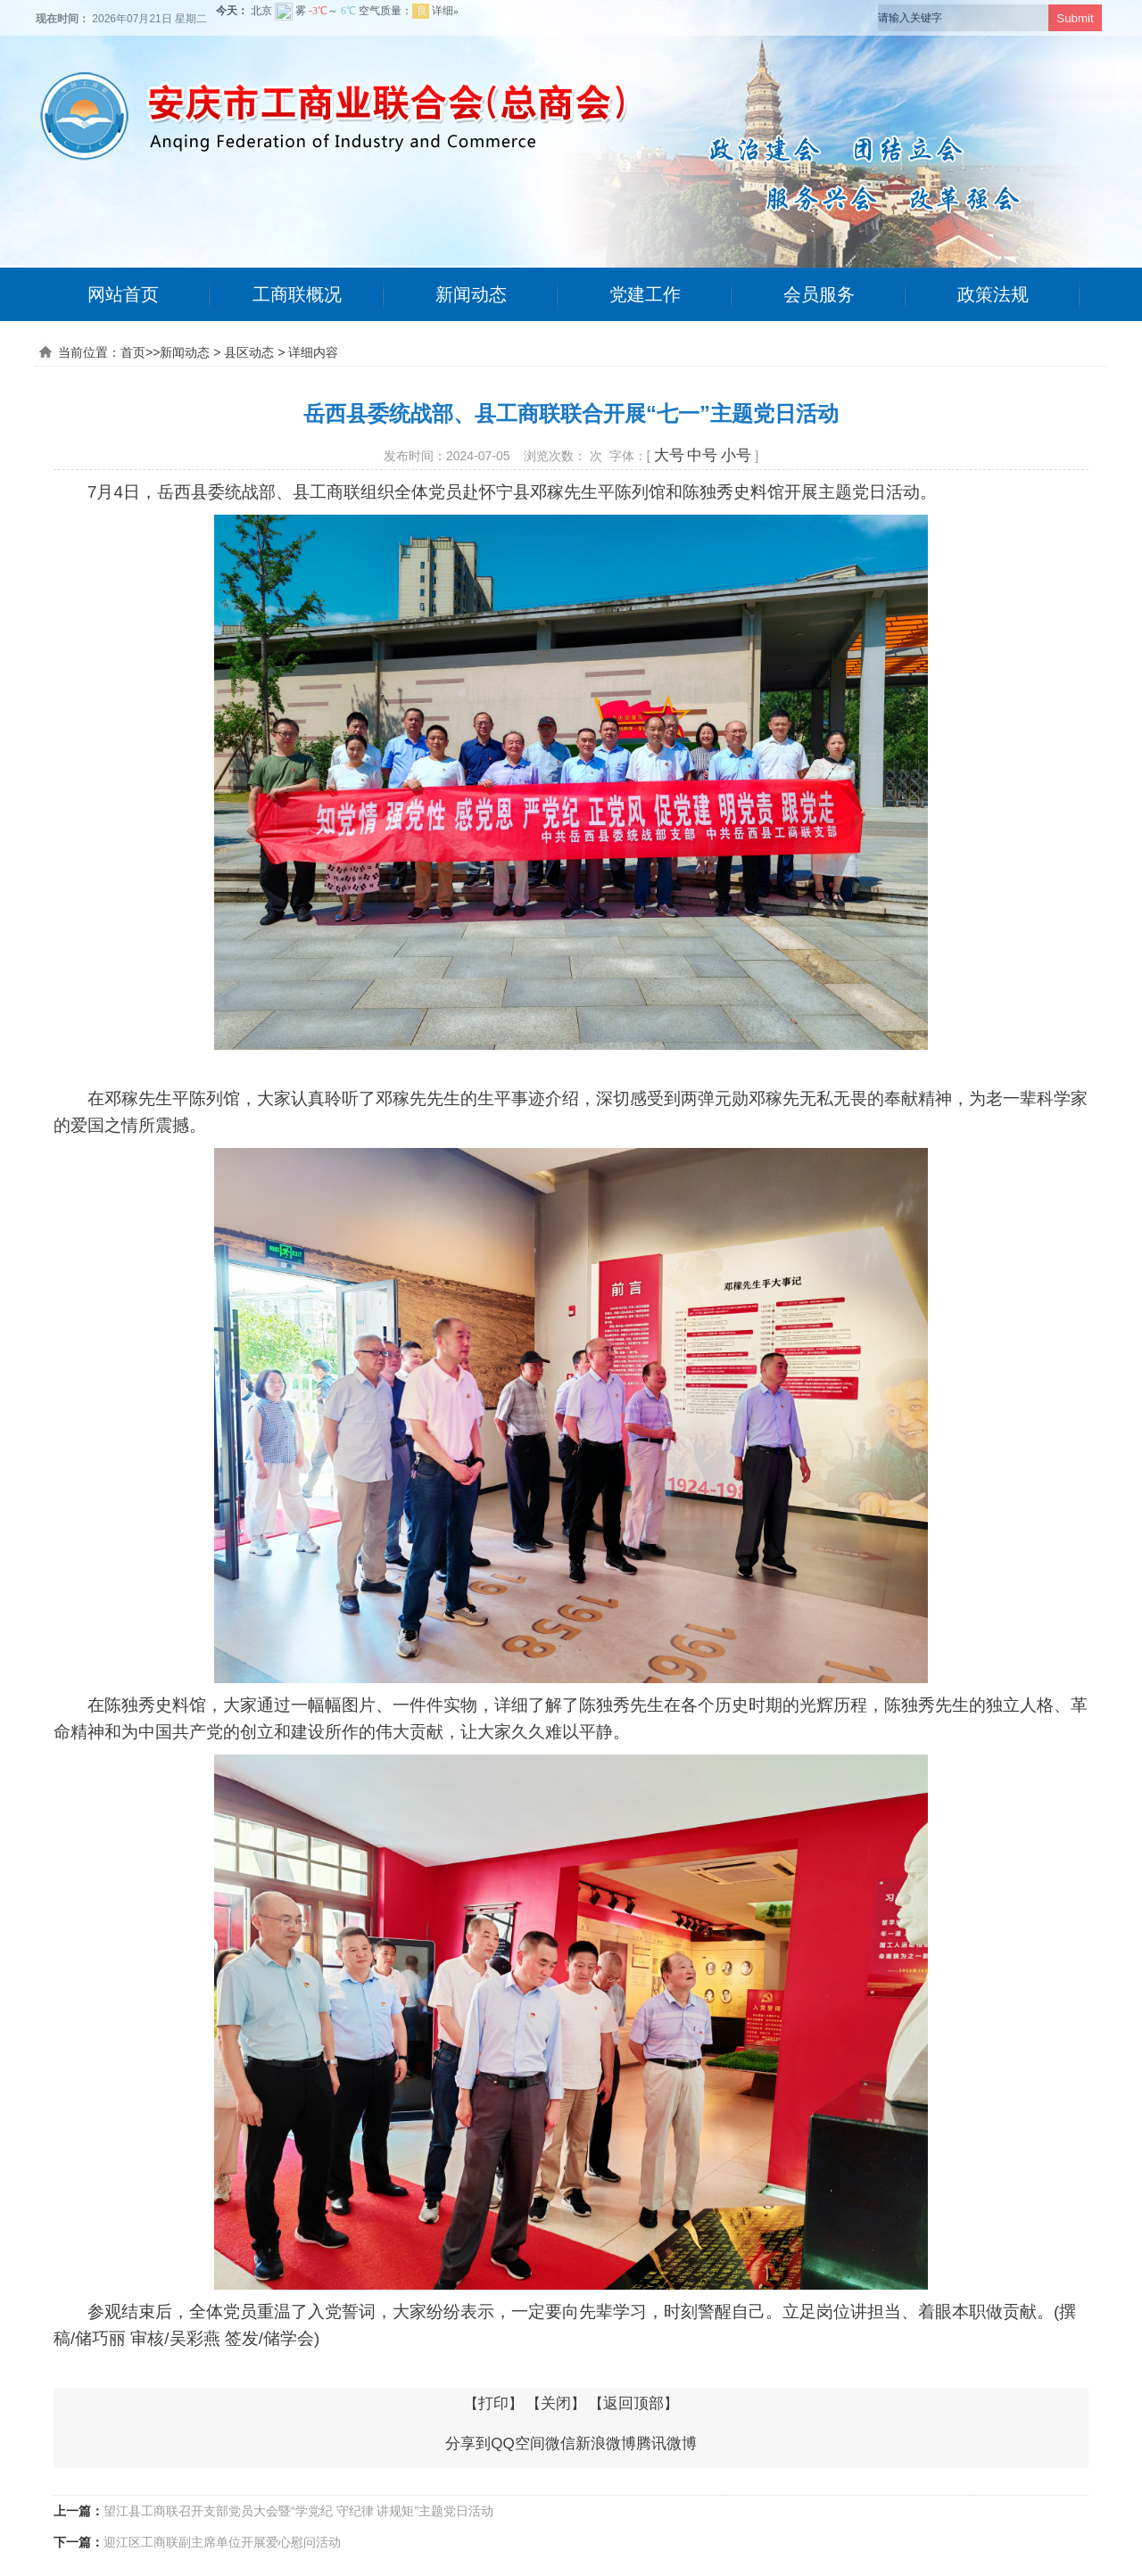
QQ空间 (517, 2443)
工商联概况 (297, 294)
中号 (702, 455)
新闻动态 (471, 294)
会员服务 (819, 294)
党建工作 (645, 294)
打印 (493, 2403)
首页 (132, 352)
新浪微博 (605, 2443)
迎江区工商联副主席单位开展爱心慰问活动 (222, 2542)
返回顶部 (633, 2403)
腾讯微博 (666, 2443)
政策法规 (993, 294)
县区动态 (249, 352)
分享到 (468, 2443)
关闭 (556, 2403)
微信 (560, 2443)
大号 (669, 455)
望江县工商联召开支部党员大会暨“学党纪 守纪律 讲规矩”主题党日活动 (298, 2511)
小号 (736, 455)
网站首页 (123, 294)
